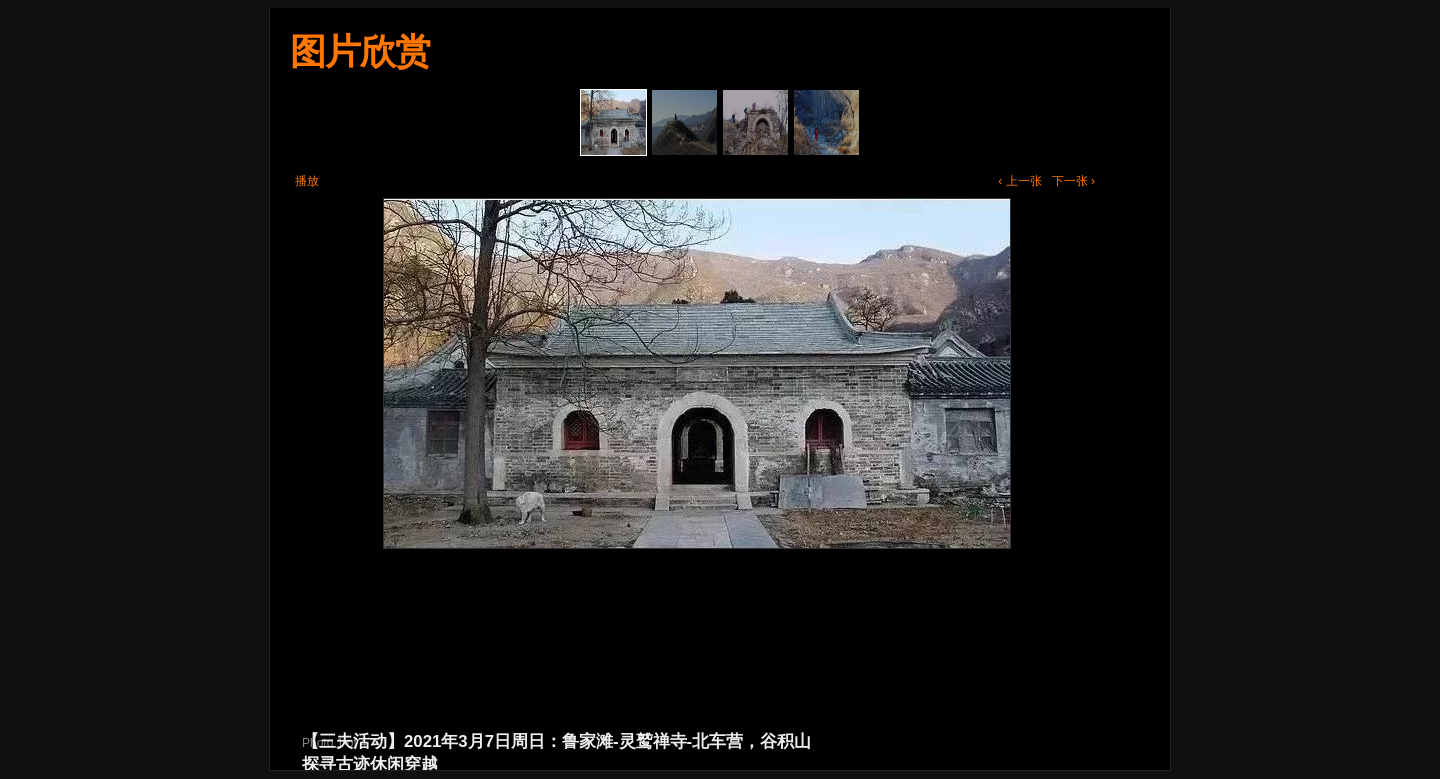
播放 (307, 181)
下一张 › (1073, 181)
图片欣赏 (360, 51)
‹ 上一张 (1019, 181)
